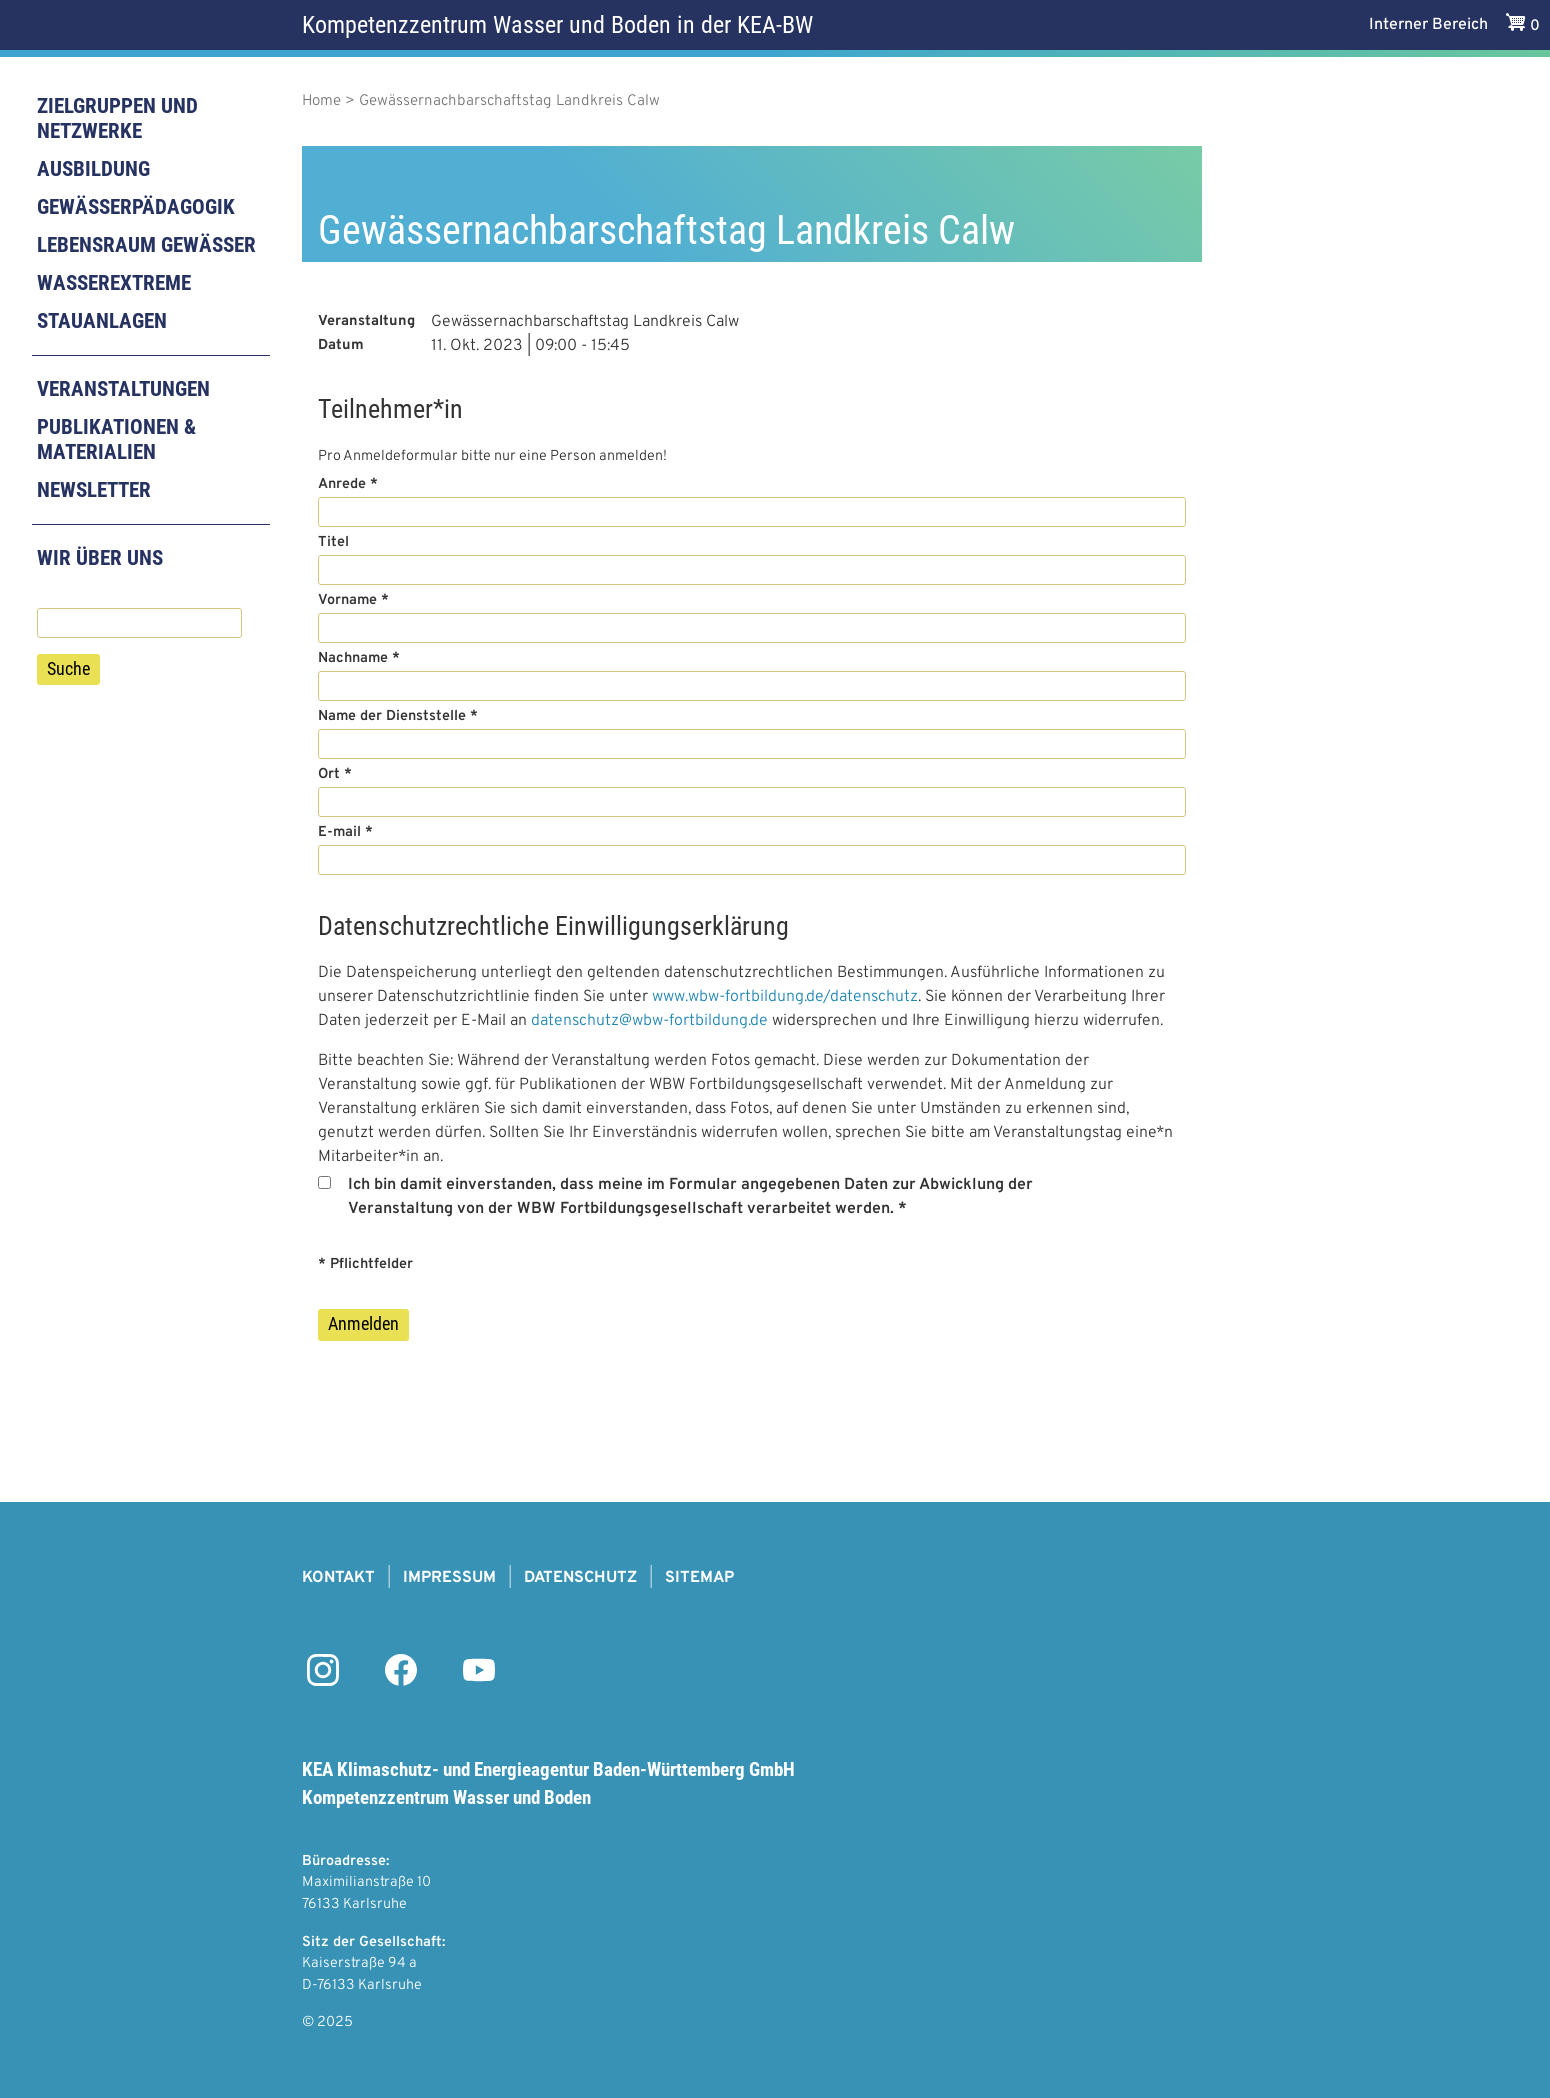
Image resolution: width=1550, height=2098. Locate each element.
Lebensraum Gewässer (146, 245)
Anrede (342, 484)
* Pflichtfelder (365, 1264)
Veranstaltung (366, 321)
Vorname (347, 600)
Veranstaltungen (123, 389)
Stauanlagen (102, 321)
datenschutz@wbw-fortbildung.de (649, 1021)
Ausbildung (93, 169)
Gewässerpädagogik (136, 207)
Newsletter (94, 490)
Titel (333, 542)
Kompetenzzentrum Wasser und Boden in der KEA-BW (557, 25)
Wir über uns (100, 558)
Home (321, 101)
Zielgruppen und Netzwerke (117, 118)
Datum (341, 345)
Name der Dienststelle (392, 716)
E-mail (339, 832)
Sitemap (699, 1578)
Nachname (353, 658)
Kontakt (338, 1578)
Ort (329, 774)
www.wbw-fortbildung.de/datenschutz (785, 997)
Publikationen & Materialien (116, 439)
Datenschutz (580, 1578)
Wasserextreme (114, 283)
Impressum (449, 1578)
